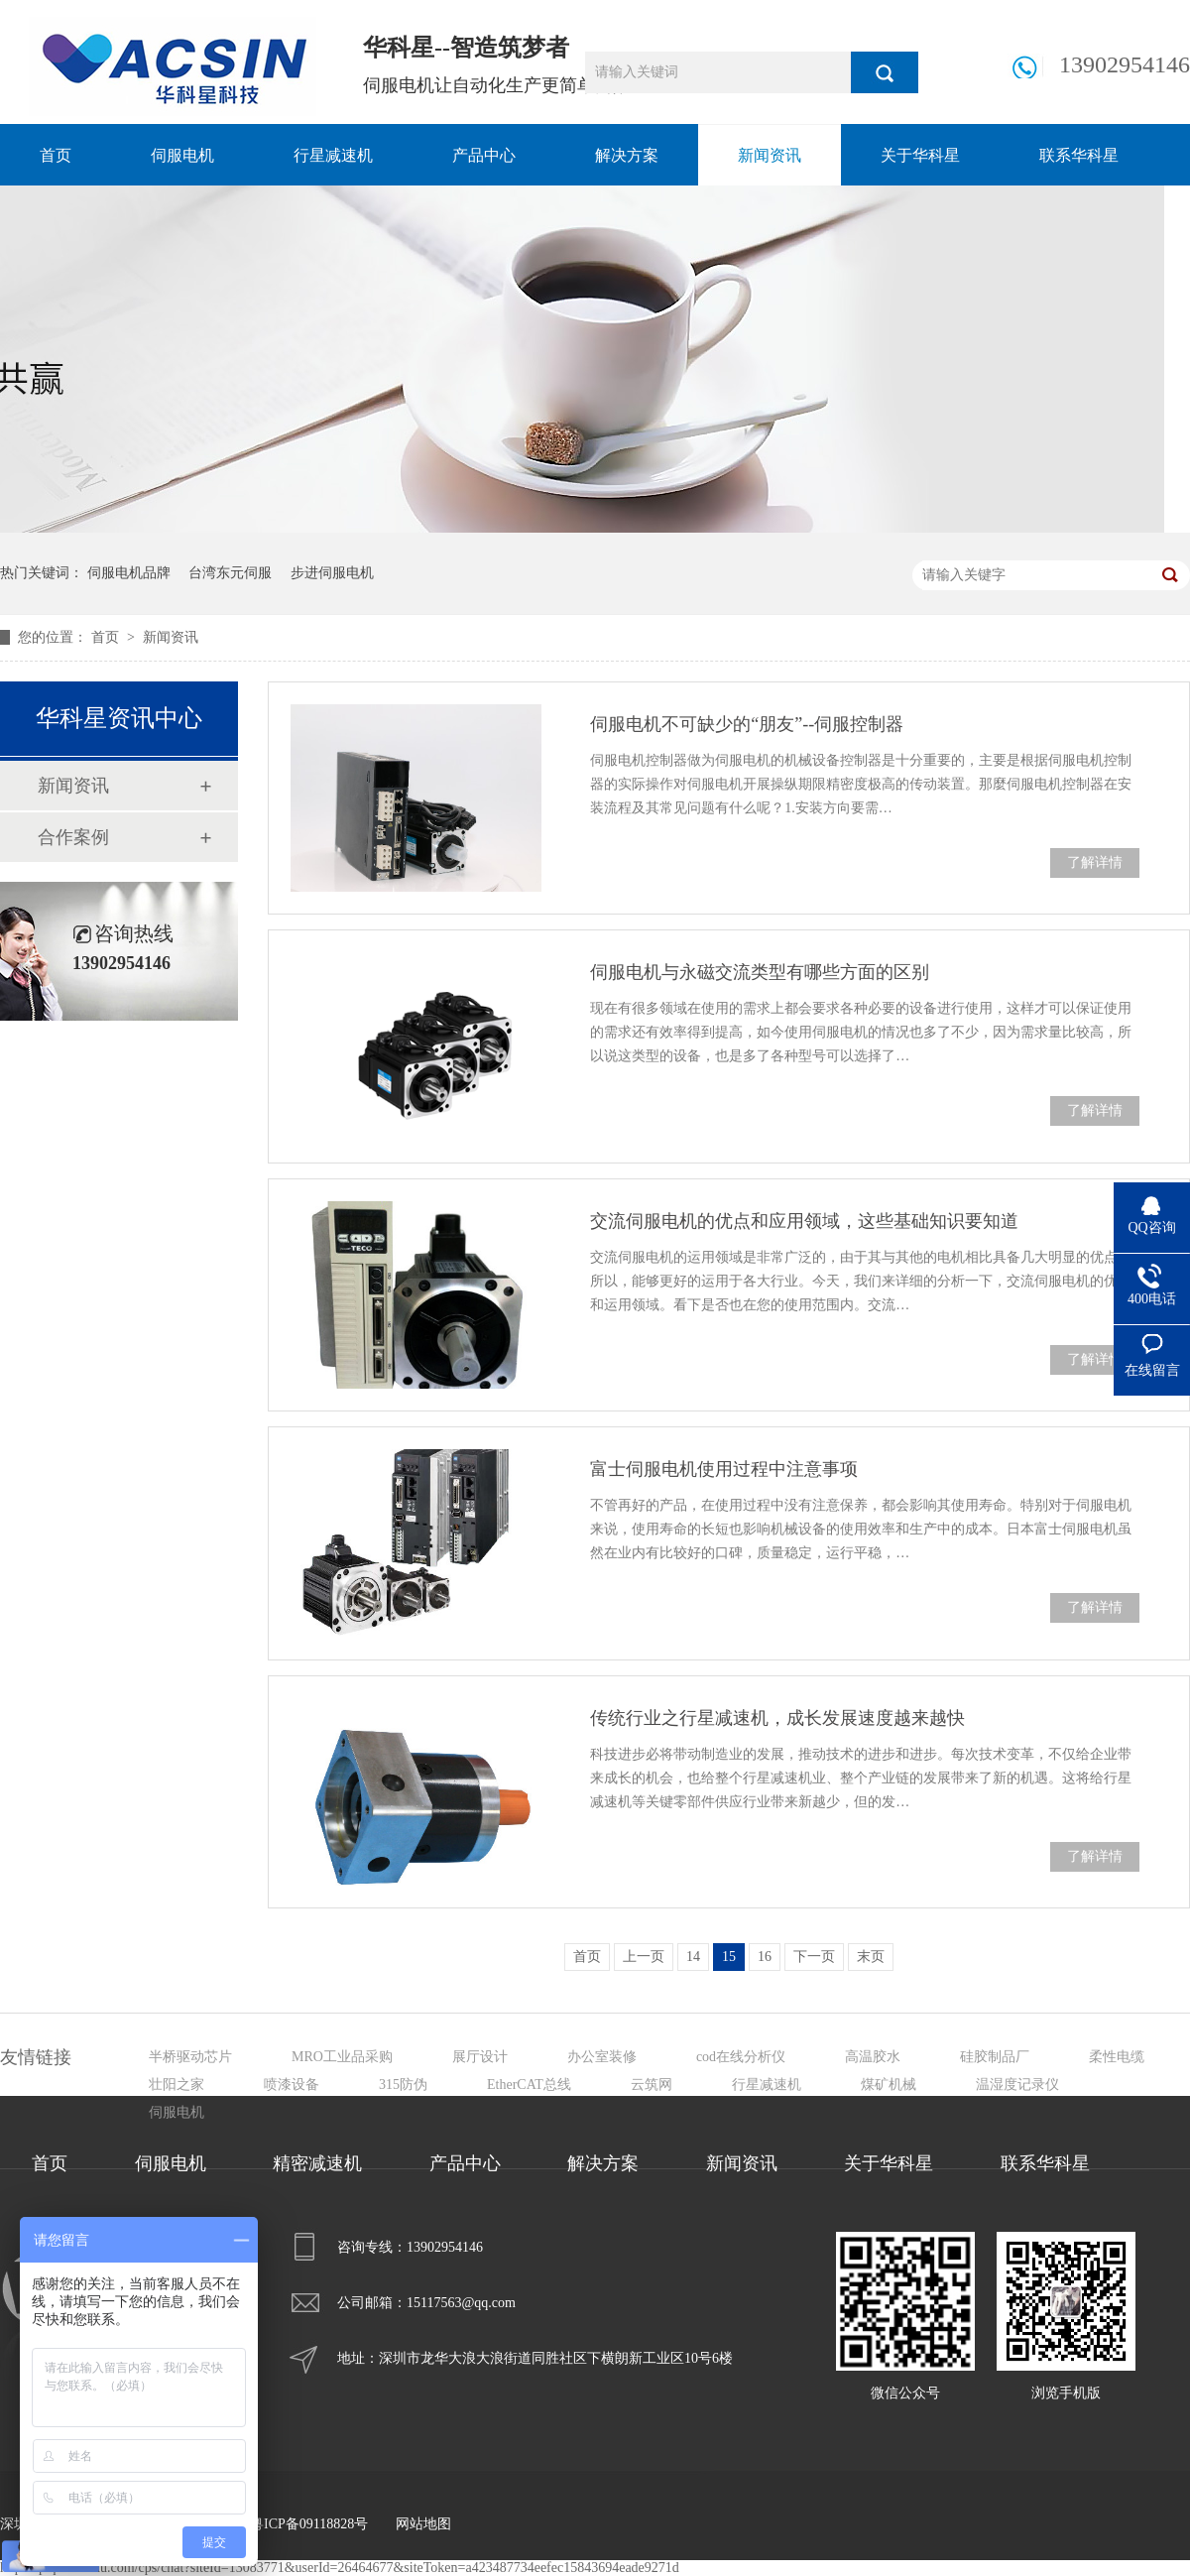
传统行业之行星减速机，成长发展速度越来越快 (777, 1718)
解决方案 (626, 155)
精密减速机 (317, 2163)
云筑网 (651, 2084)
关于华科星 (920, 155)
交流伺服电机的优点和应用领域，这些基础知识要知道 (804, 1221)
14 (693, 1956)
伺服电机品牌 (129, 572)
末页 (871, 1956)
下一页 (814, 1956)
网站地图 (423, 2523)
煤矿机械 (888, 2084)
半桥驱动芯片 (190, 2056)
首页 (55, 155)
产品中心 (484, 155)
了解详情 (1095, 862)
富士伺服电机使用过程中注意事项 (724, 1469)
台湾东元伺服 (230, 572)
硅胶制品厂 (994, 2056)
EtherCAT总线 (529, 2084)
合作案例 (73, 837)
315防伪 (403, 2084)
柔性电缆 (1116, 2056)
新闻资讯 (769, 155)
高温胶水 (872, 2056)
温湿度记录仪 (1017, 2084)
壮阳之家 (176, 2084)
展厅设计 (480, 2056)
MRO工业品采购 (342, 2056)
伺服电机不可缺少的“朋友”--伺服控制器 (746, 724)
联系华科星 (1079, 155)
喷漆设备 (291, 2084)
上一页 (643, 1956)
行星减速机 (333, 155)
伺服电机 (182, 155)
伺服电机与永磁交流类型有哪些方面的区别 (759, 972)
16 (765, 1956)
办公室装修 (602, 2056)
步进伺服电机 (332, 572)
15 (729, 1956)
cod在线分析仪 (740, 2056)
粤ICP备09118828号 (309, 2523)
